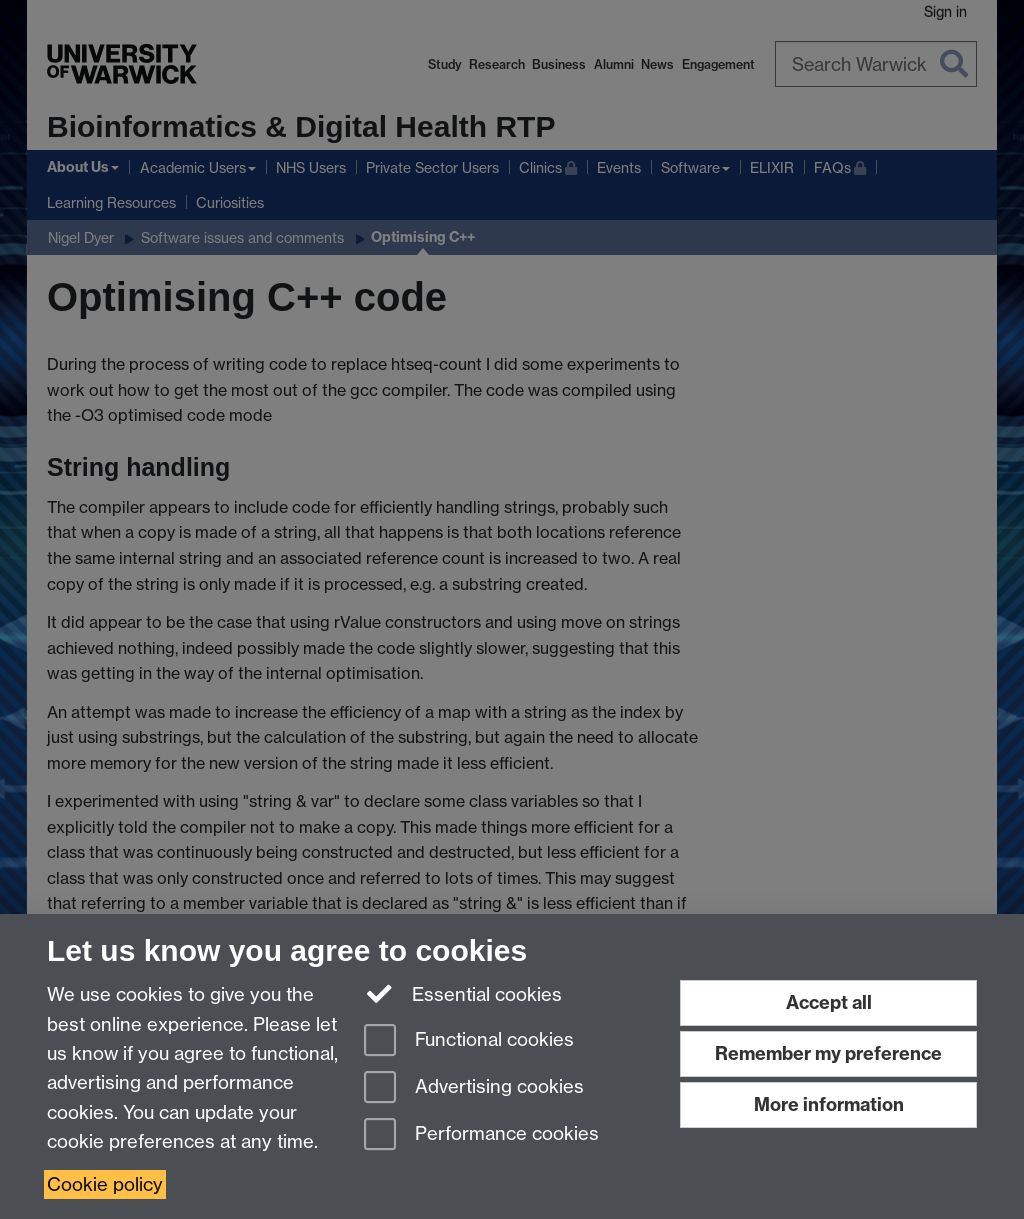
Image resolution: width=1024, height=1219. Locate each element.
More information (829, 1104)
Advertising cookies (474, 1088)
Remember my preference (828, 1053)
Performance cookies (481, 1135)
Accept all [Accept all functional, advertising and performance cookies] (829, 1002)
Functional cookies (469, 1041)
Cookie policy (105, 1184)
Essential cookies (463, 993)
